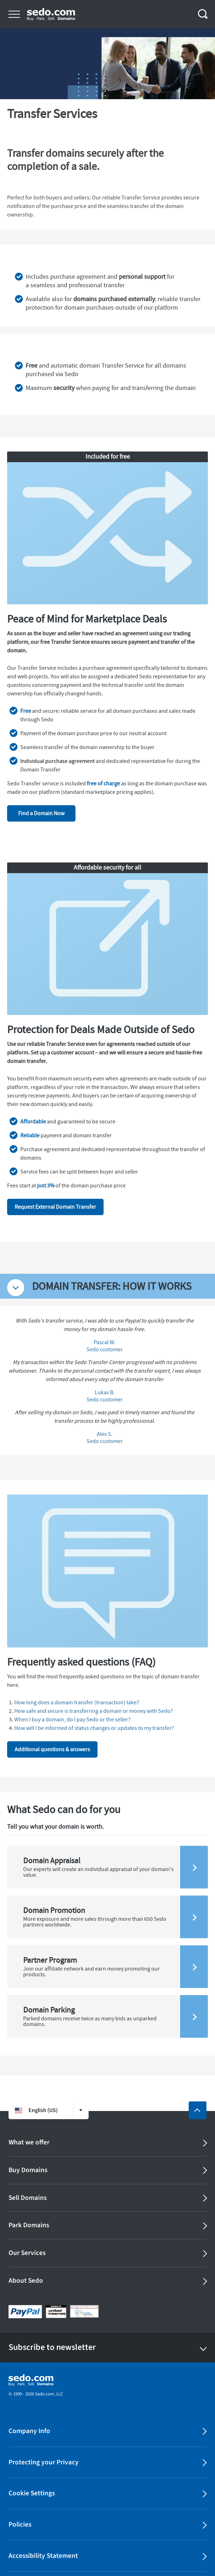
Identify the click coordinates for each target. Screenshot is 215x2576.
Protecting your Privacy (44, 2462)
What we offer (29, 2142)
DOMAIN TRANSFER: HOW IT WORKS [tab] (112, 1286)
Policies (20, 2524)
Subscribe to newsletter (52, 2347)
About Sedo (26, 2281)
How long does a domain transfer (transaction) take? (76, 1702)
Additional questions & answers (52, 1749)
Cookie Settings (32, 2493)
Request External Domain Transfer (55, 1206)
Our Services (27, 2253)
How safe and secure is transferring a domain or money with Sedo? (93, 1711)
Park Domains (29, 2225)
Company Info (29, 2431)
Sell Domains (28, 2198)
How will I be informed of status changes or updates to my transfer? (94, 1728)
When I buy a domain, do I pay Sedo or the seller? (72, 1719)
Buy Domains (28, 2170)
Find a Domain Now (41, 813)
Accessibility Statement (43, 2556)
